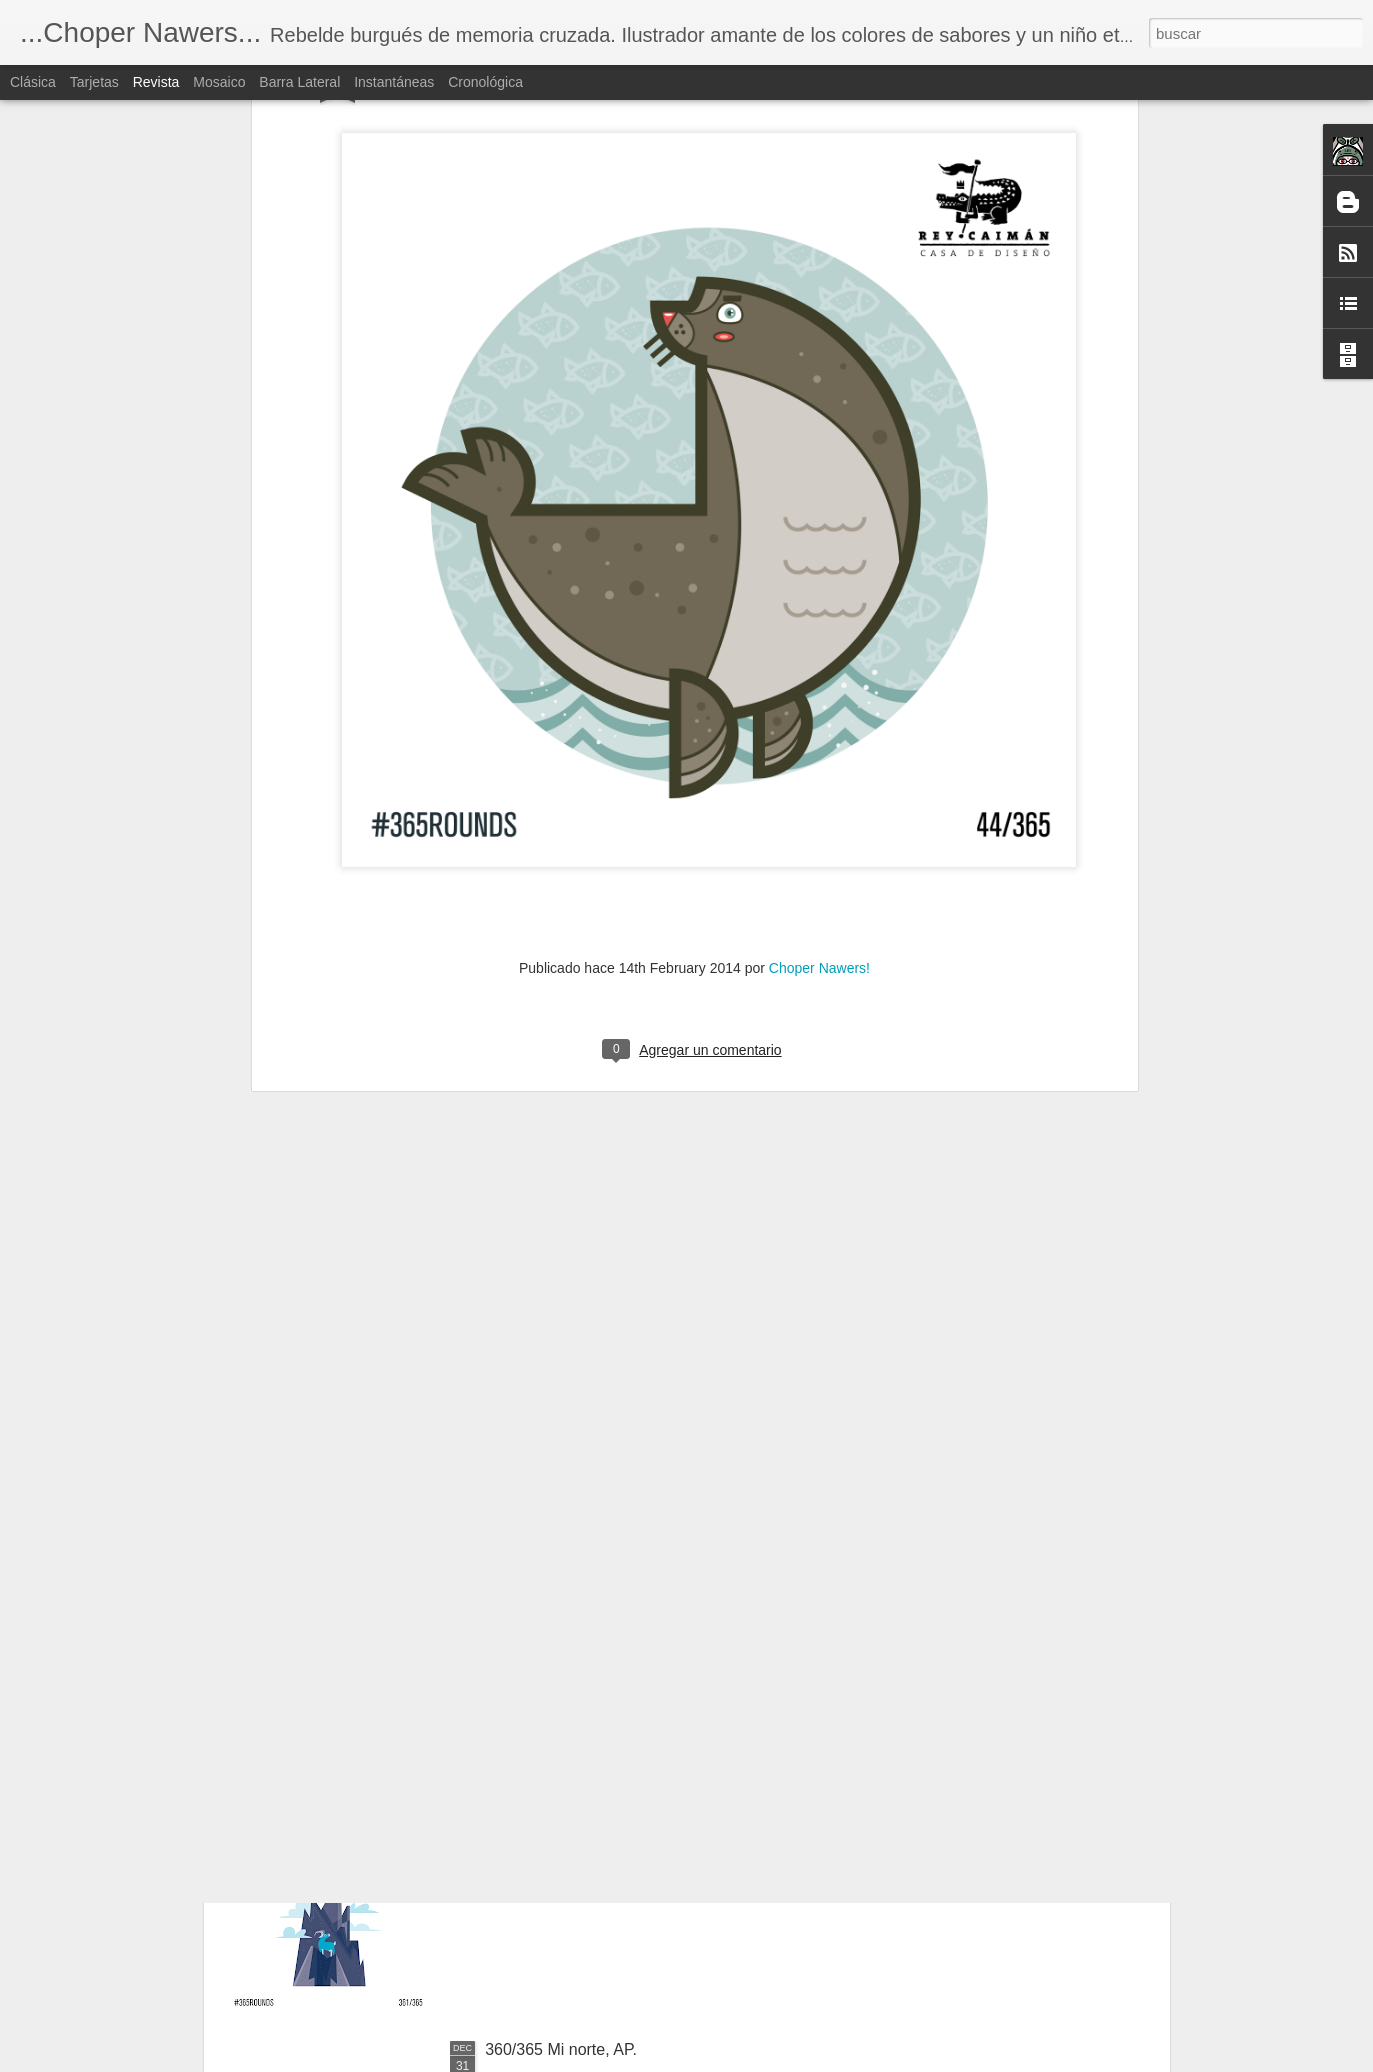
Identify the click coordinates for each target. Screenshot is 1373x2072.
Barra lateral (299, 82)
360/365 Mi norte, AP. (561, 2049)
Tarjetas (94, 82)
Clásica (33, 82)
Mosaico (219, 82)
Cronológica (485, 82)
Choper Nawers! (819, 695)
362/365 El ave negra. (563, 1595)
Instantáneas (394, 82)
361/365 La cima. (546, 1822)
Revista (156, 82)
